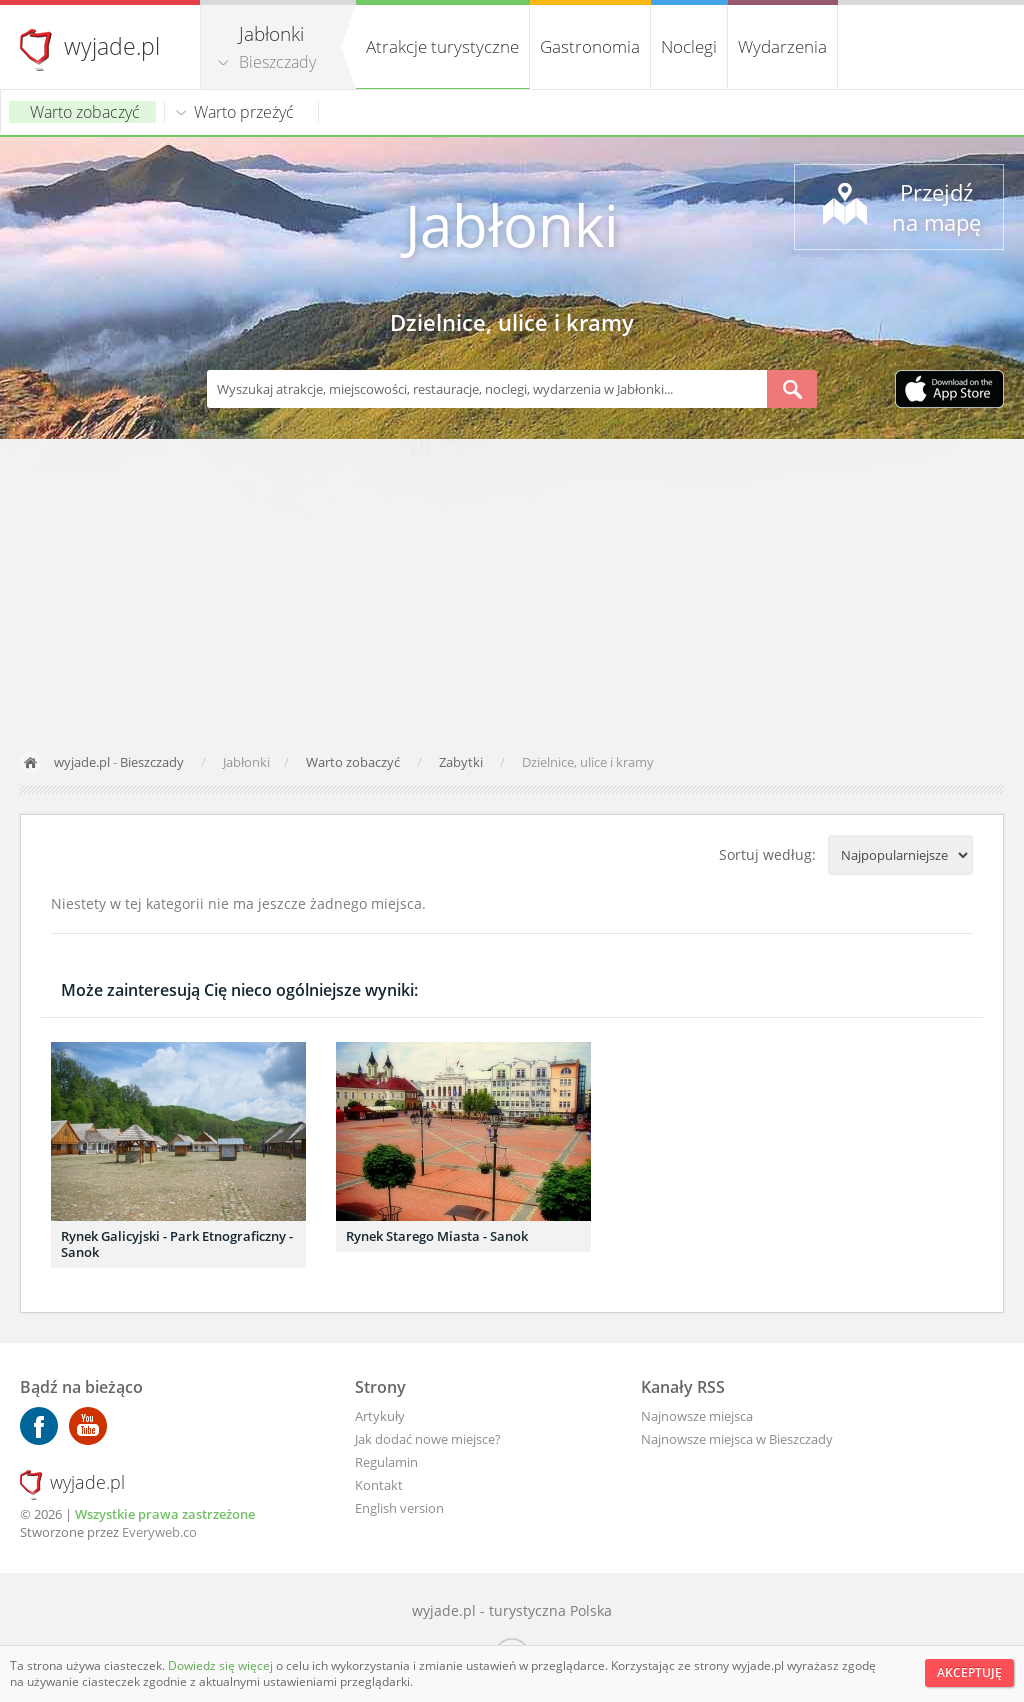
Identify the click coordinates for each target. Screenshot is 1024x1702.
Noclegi (689, 46)
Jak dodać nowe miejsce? (428, 1439)
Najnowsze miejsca (697, 1416)
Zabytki (462, 762)
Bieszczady (277, 62)
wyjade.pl (112, 46)
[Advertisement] (512, 589)
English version (399, 1508)
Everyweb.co (159, 1532)
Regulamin (386, 1462)
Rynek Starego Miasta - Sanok (437, 1236)
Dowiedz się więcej (222, 1665)
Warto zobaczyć (85, 112)
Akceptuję (969, 1672)
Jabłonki (512, 224)
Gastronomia (590, 46)
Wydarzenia (782, 46)
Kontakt (379, 1485)
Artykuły (380, 1416)
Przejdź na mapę (936, 207)
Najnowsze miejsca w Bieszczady (737, 1439)
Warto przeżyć (244, 112)
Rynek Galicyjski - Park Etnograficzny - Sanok (177, 1244)
